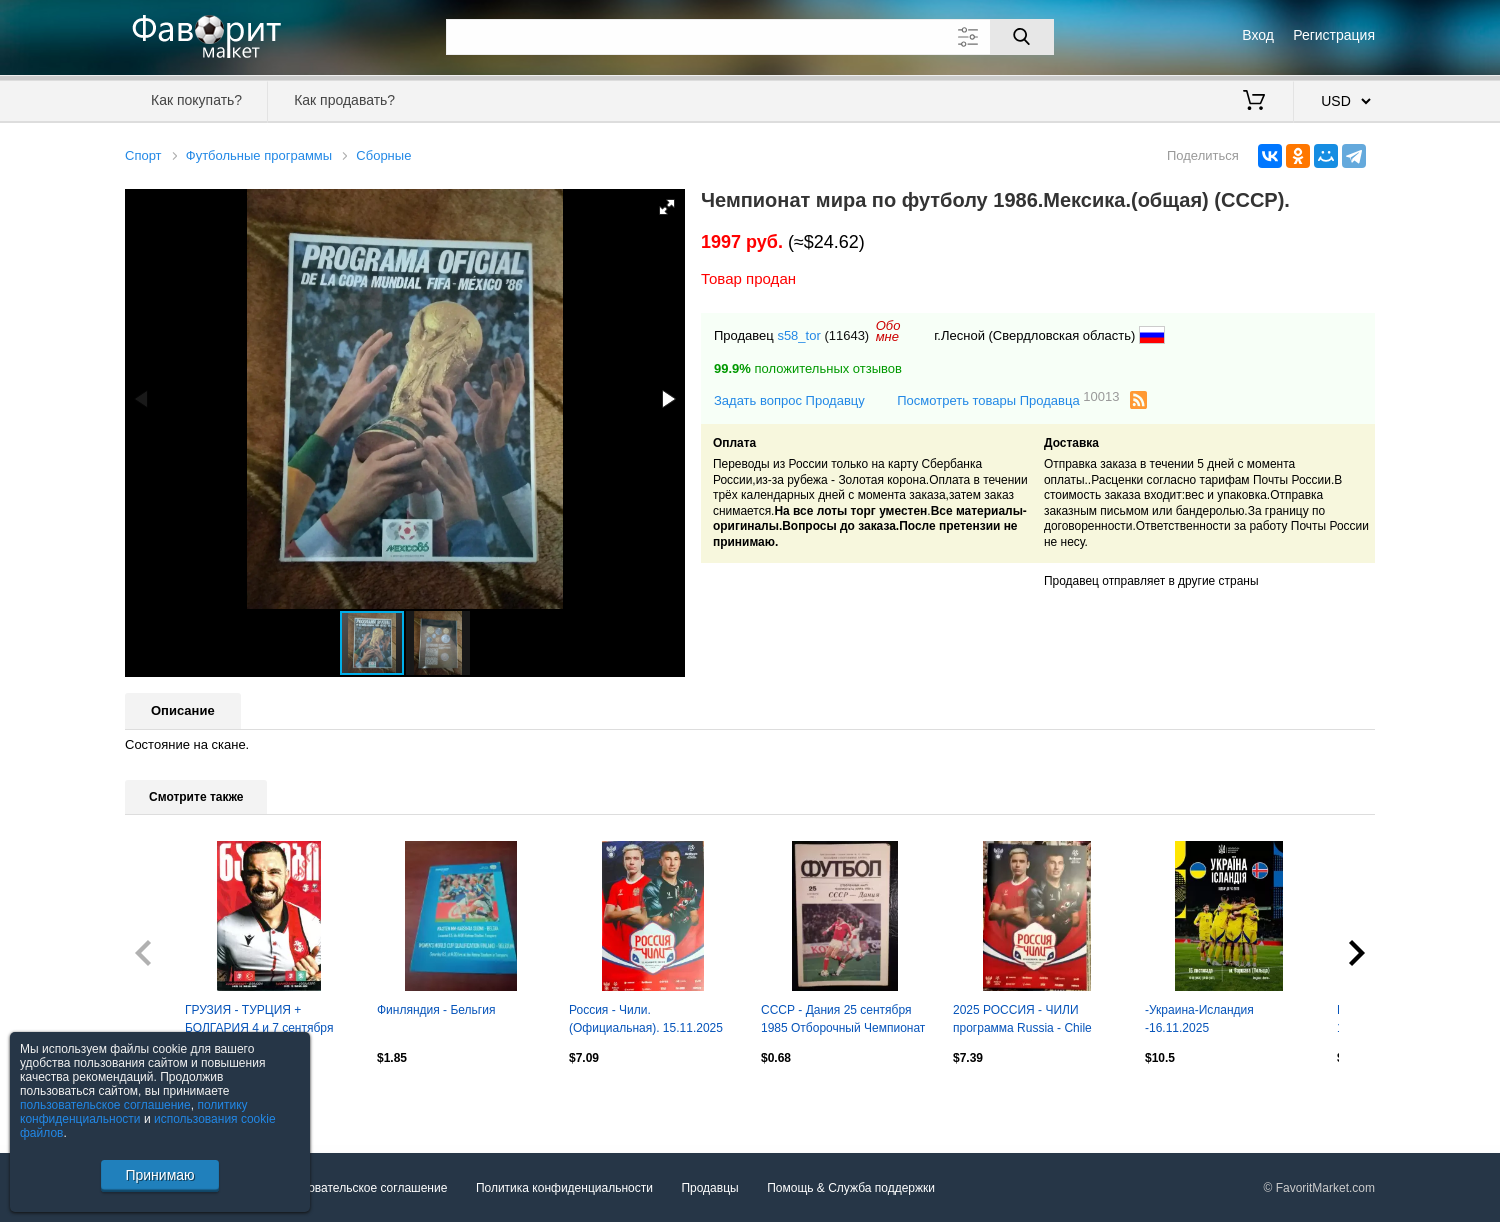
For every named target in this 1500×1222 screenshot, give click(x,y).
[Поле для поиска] (750, 37)
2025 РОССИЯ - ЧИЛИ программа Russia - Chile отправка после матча (1022, 1021)
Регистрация (1334, 35)
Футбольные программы (259, 155)
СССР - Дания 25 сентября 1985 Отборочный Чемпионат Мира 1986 (843, 1021)
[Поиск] (1022, 37)
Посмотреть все (169, 1100)
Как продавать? (344, 100)
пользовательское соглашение (105, 1105)
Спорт (143, 155)
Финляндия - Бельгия (436, 1010)
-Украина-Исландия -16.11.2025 (1199, 1019)
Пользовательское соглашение (361, 1188)
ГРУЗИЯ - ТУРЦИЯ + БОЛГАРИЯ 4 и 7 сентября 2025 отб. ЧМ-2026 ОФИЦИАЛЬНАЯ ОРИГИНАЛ (266, 1021)
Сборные (383, 155)
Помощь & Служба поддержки (851, 1188)
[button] (667, 207)
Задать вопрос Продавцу (789, 400)
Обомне (888, 331)
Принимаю (159, 1175)
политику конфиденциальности (134, 1112)
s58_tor (798, 335)
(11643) (846, 335)
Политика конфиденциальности (564, 1188)
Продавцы (709, 1188)
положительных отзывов (808, 368)
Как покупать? (196, 100)
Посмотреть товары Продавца (1008, 399)
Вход (1258, 35)
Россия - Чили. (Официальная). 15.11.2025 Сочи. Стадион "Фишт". (646, 1021)
